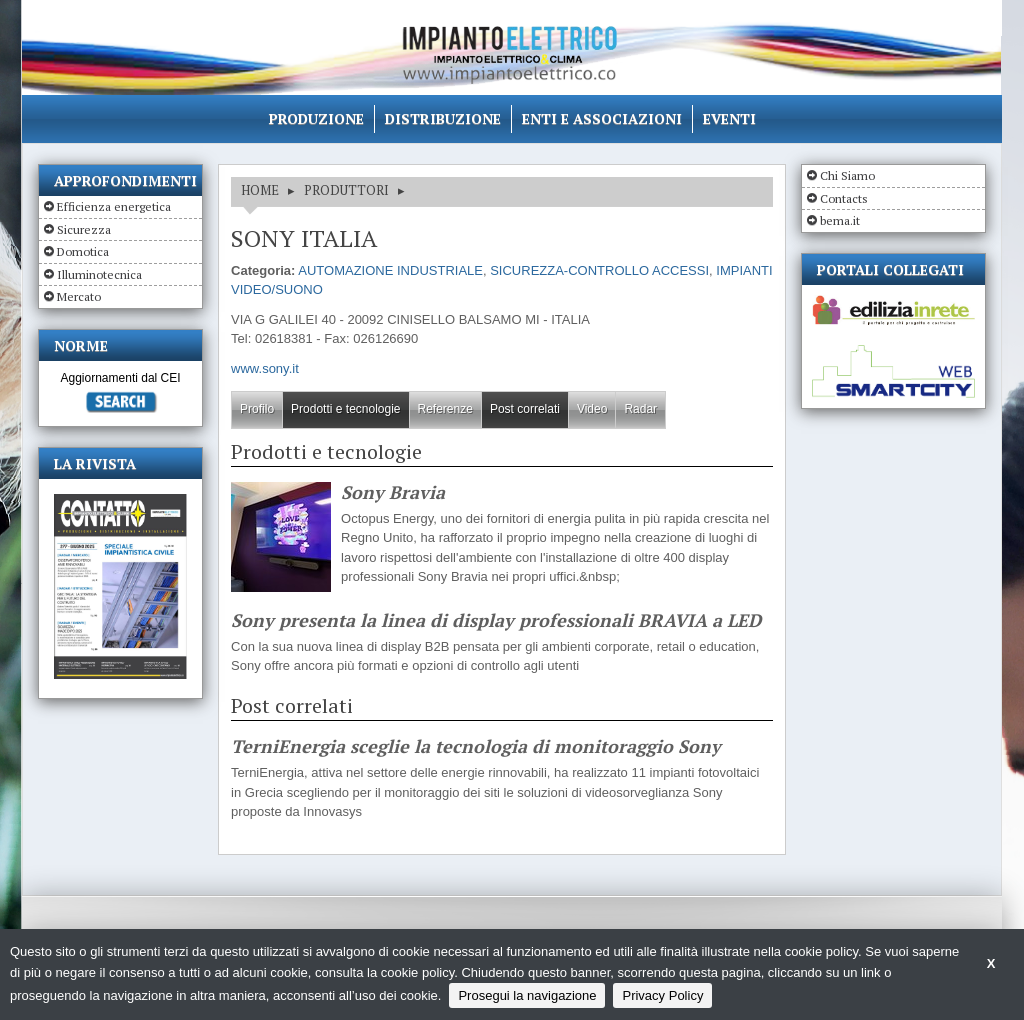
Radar (640, 409)
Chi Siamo (847, 175)
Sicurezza (84, 229)
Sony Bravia (393, 493)
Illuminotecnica (99, 274)
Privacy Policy (662, 995)
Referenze (445, 409)
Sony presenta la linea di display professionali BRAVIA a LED (496, 621)
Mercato (79, 296)
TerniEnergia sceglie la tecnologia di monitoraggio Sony (476, 747)
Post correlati (525, 409)
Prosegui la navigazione (527, 995)
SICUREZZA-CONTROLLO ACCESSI (599, 270)
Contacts (844, 198)
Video (592, 409)
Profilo (257, 409)
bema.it (840, 220)
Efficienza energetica (114, 206)
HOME (260, 190)
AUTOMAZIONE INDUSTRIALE (390, 270)
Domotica (83, 251)
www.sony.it (265, 368)
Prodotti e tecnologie (345, 409)
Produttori (346, 190)
